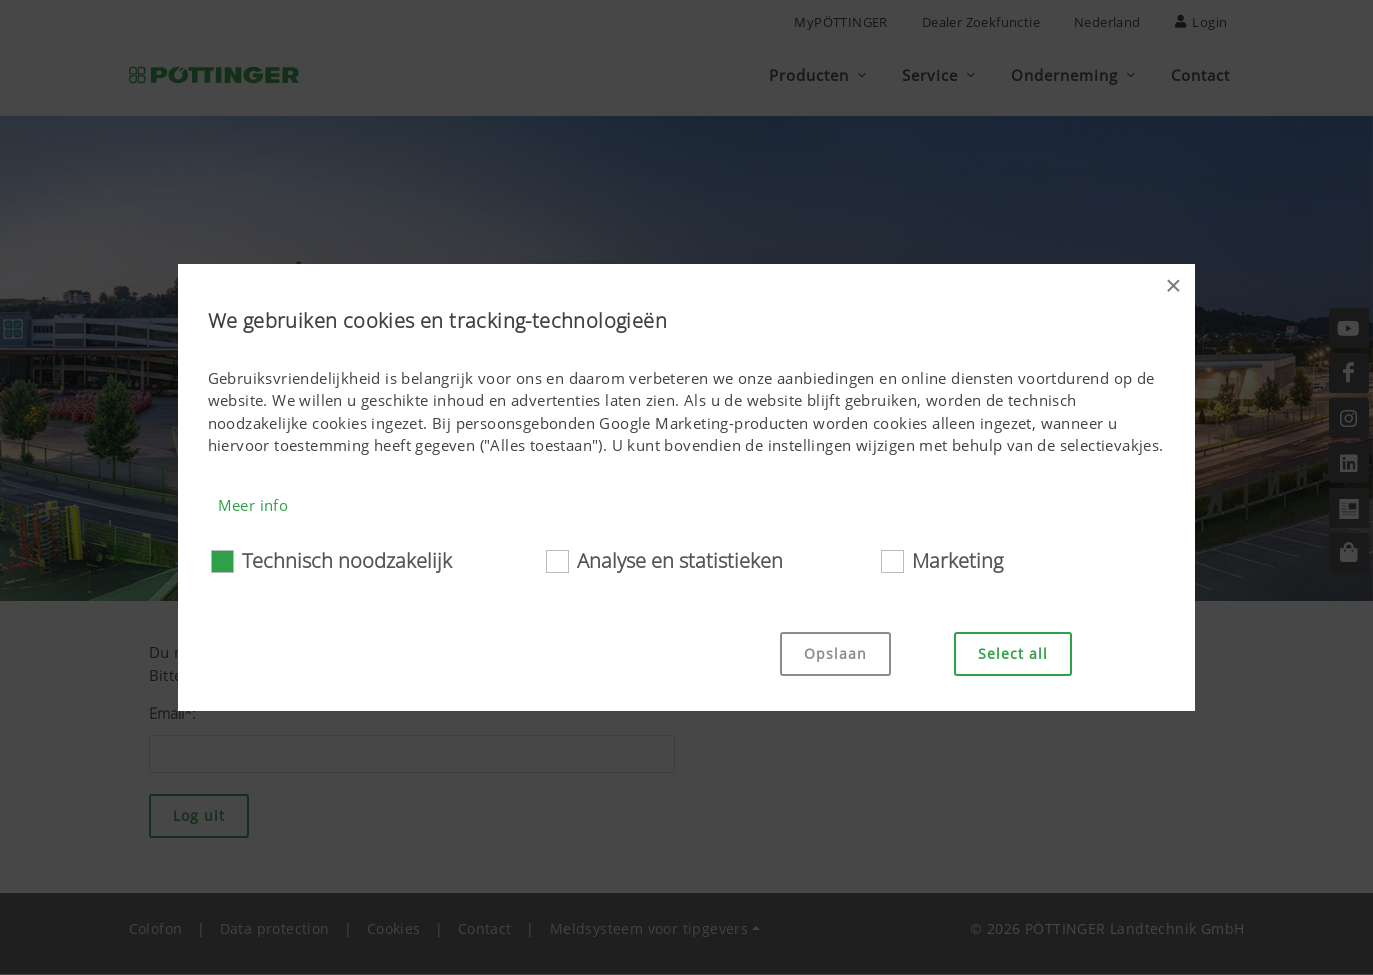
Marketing (957, 560)
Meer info (253, 505)
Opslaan (835, 653)
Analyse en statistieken (680, 560)
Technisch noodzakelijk (347, 560)
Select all (1013, 653)
